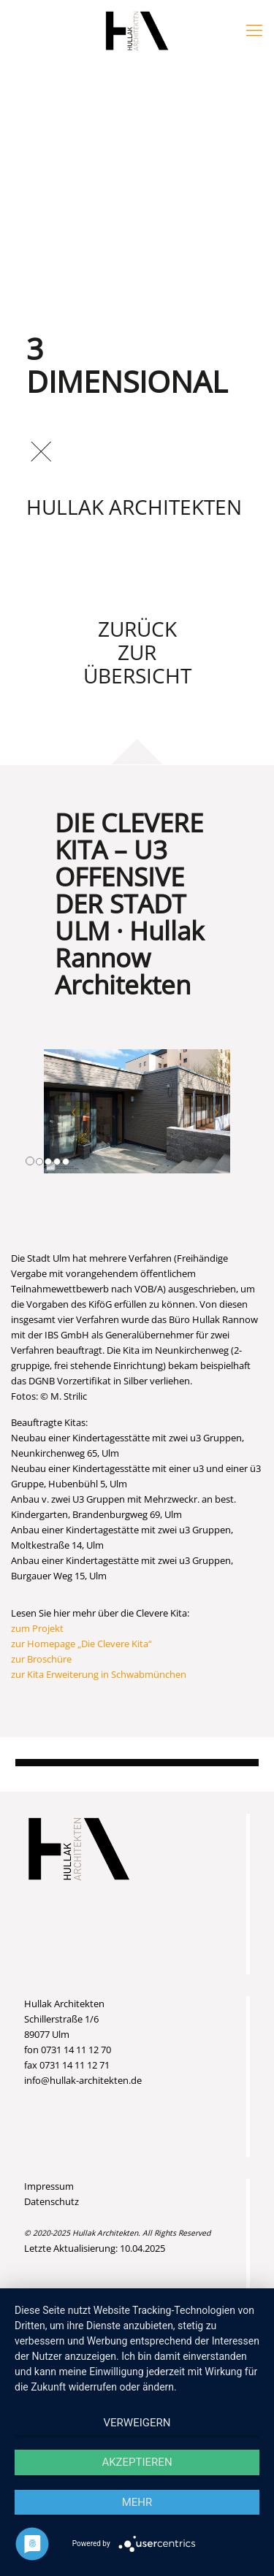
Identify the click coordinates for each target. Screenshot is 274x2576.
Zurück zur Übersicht (137, 652)
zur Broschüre (41, 1658)
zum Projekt (37, 1628)
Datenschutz (51, 2201)
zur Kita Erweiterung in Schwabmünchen (98, 1674)
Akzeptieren (137, 2462)
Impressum (49, 2186)
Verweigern (137, 2422)
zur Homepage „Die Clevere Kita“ (81, 1643)
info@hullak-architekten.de (83, 2080)
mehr (137, 2502)
